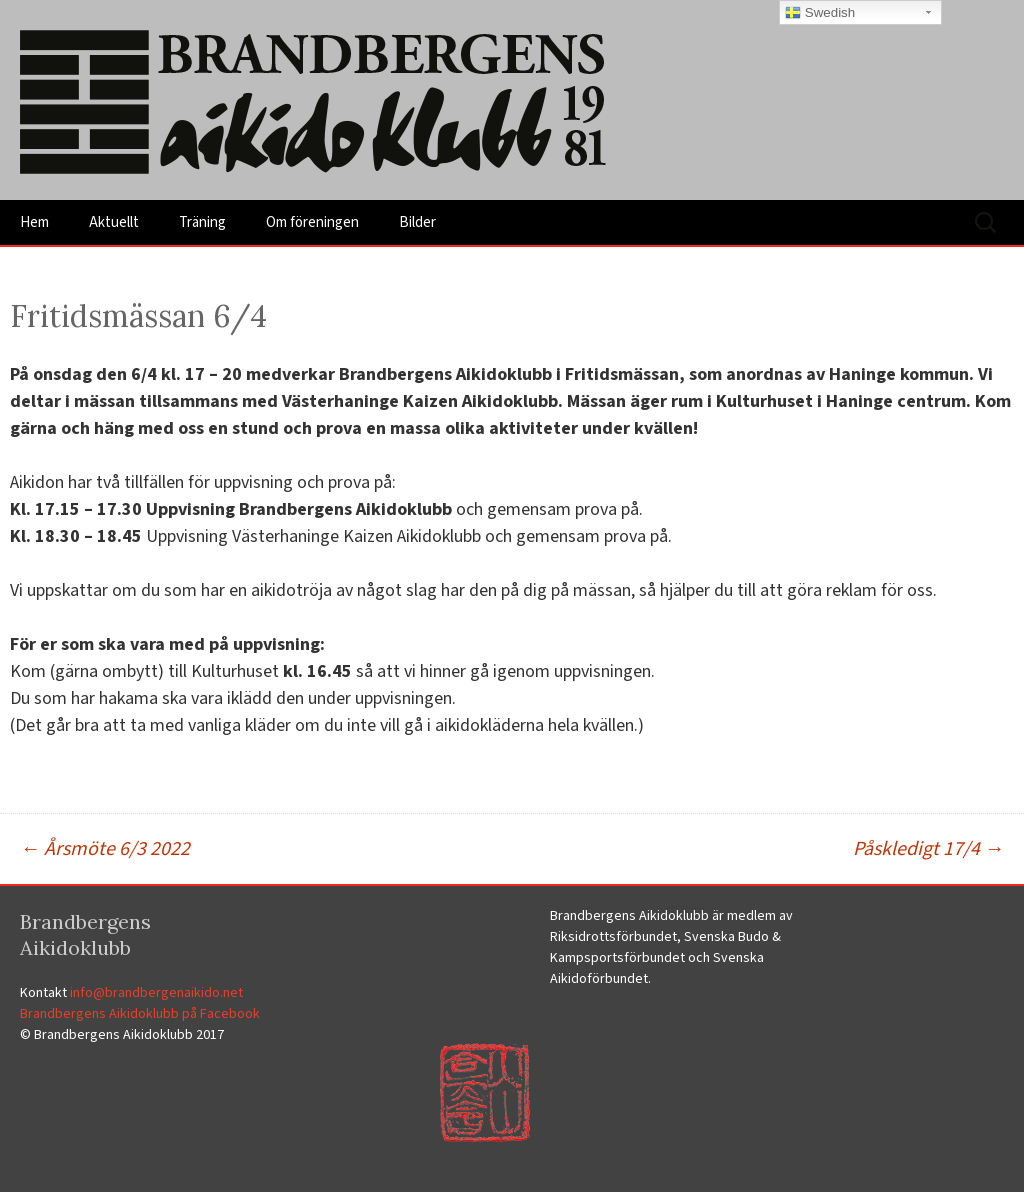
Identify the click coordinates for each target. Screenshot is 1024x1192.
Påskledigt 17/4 (928, 849)
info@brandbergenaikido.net (156, 993)
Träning (202, 222)
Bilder (417, 222)
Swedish (820, 13)
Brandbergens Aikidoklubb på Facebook (140, 1014)
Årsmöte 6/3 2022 (105, 849)
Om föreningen (312, 222)
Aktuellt (114, 222)
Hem (34, 222)
